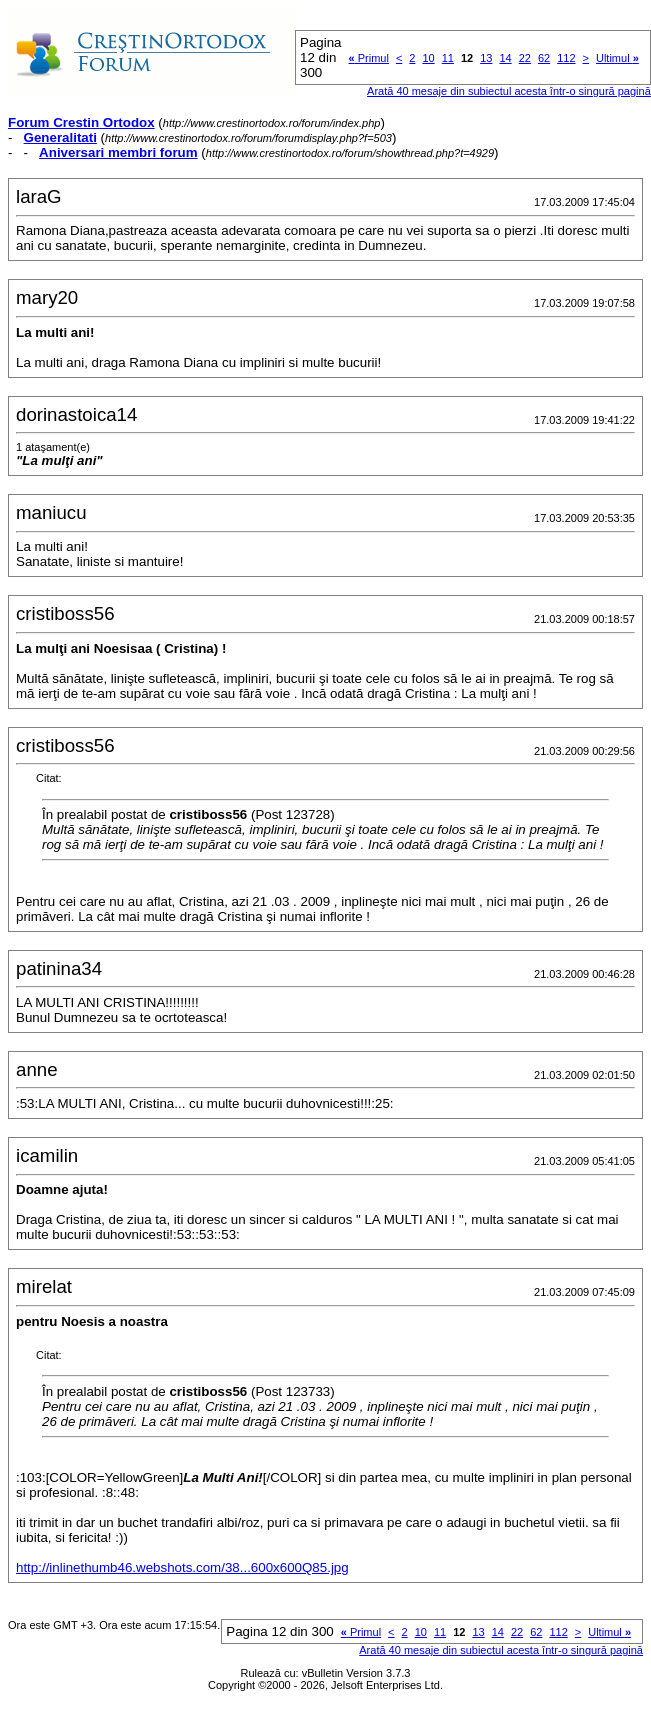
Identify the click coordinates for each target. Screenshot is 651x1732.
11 (448, 58)
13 (486, 58)
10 (428, 58)
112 (566, 58)
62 (544, 58)
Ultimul (617, 58)
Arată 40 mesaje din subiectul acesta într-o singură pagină (509, 91)
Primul (369, 58)
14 (505, 58)
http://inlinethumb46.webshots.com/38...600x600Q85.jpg (182, 1567)
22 (525, 58)
